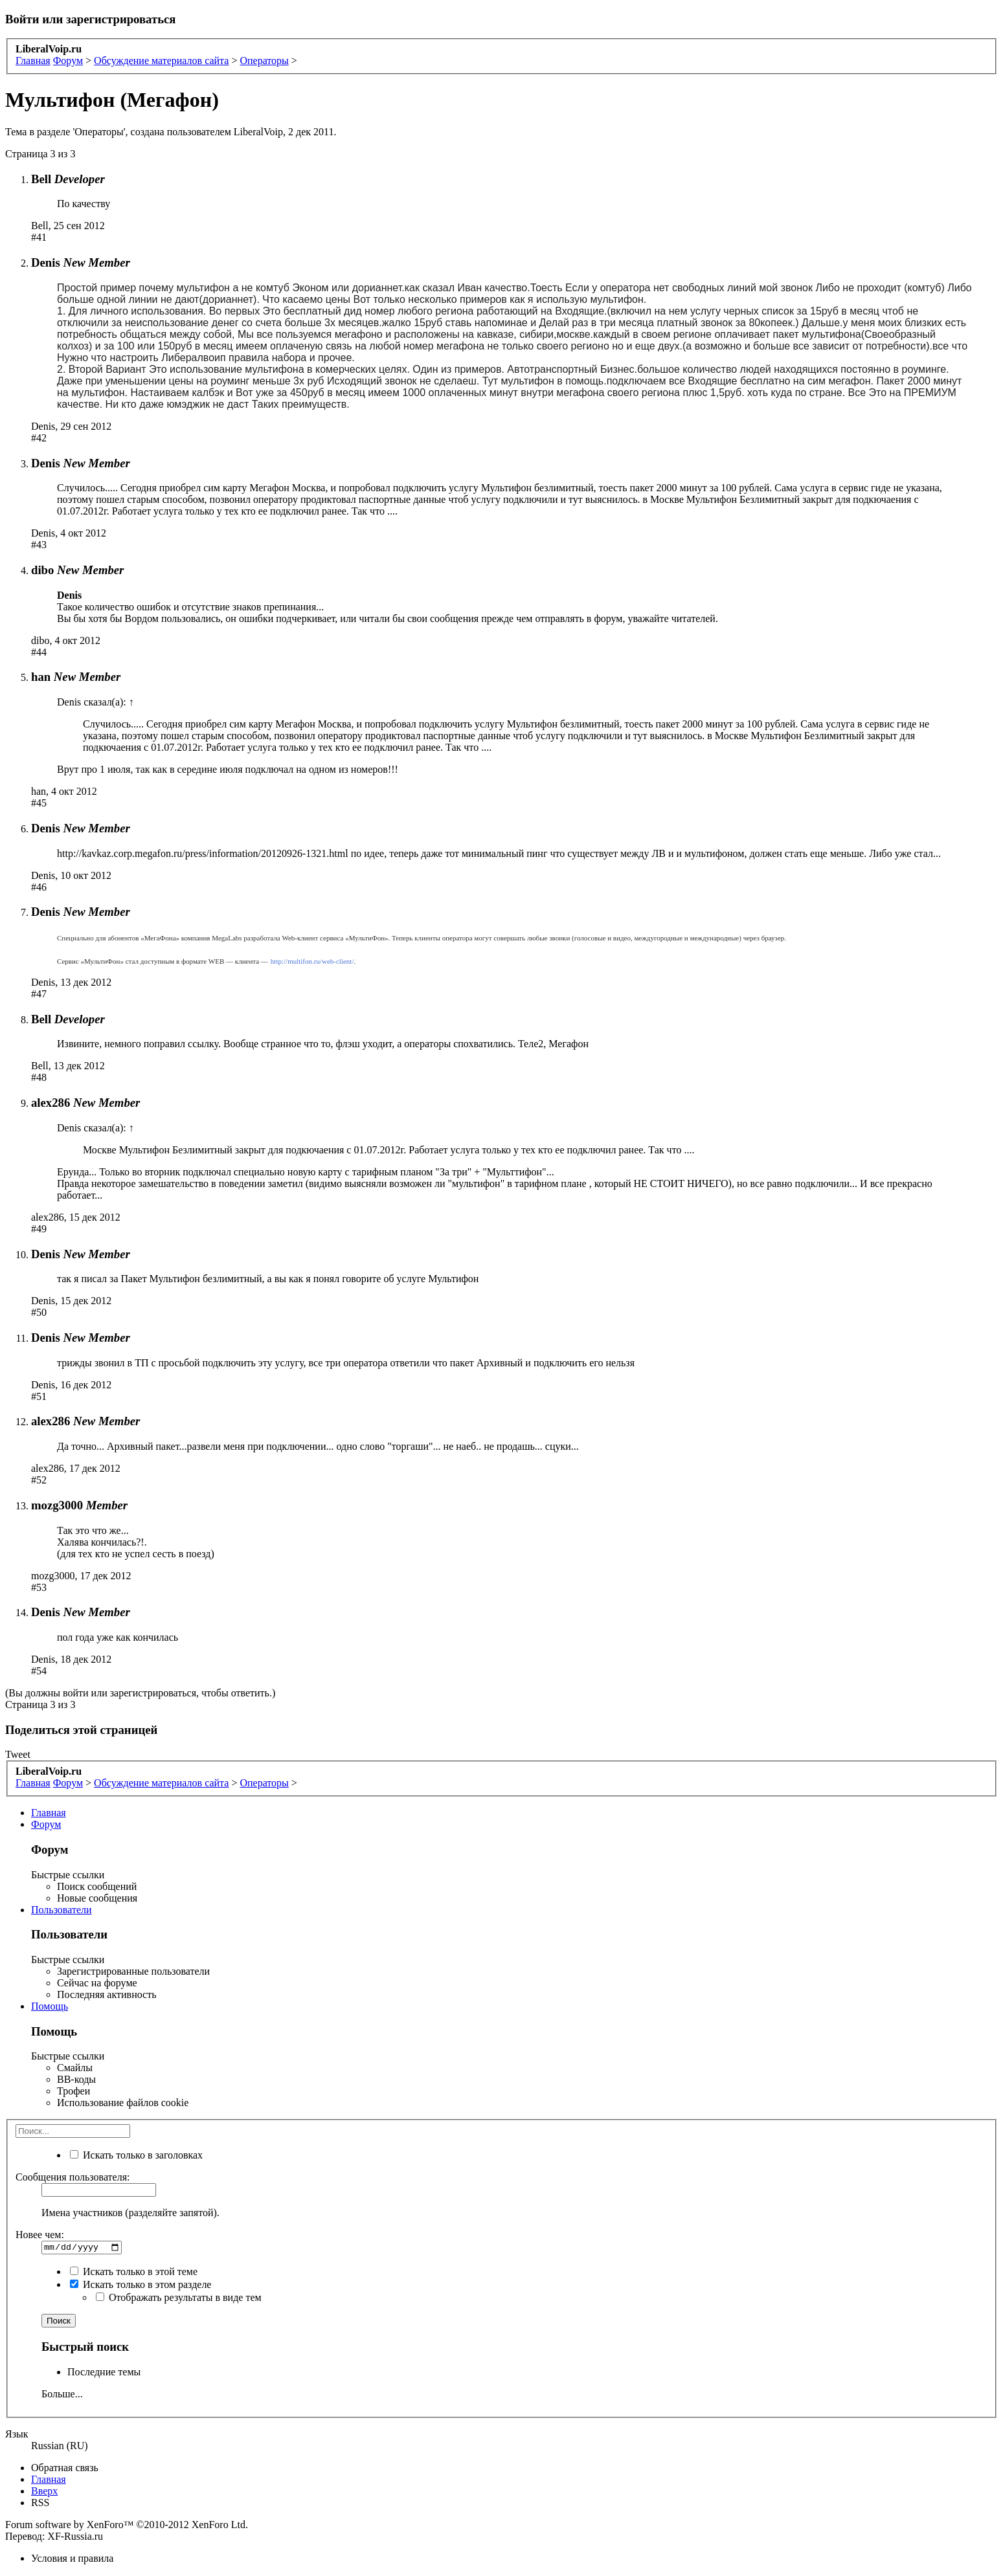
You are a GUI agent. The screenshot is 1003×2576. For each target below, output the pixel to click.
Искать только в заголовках (136, 2154)
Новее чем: (40, 2234)
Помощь (49, 2006)
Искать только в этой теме (133, 2273)
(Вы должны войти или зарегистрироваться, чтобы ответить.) (140, 1692)
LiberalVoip (258, 131)
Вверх (44, 2492)
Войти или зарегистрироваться (90, 19)
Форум (46, 1824)
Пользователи (61, 1909)
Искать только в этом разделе (140, 2286)
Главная (48, 1812)
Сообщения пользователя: (73, 2176)
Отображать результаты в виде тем (179, 2299)
